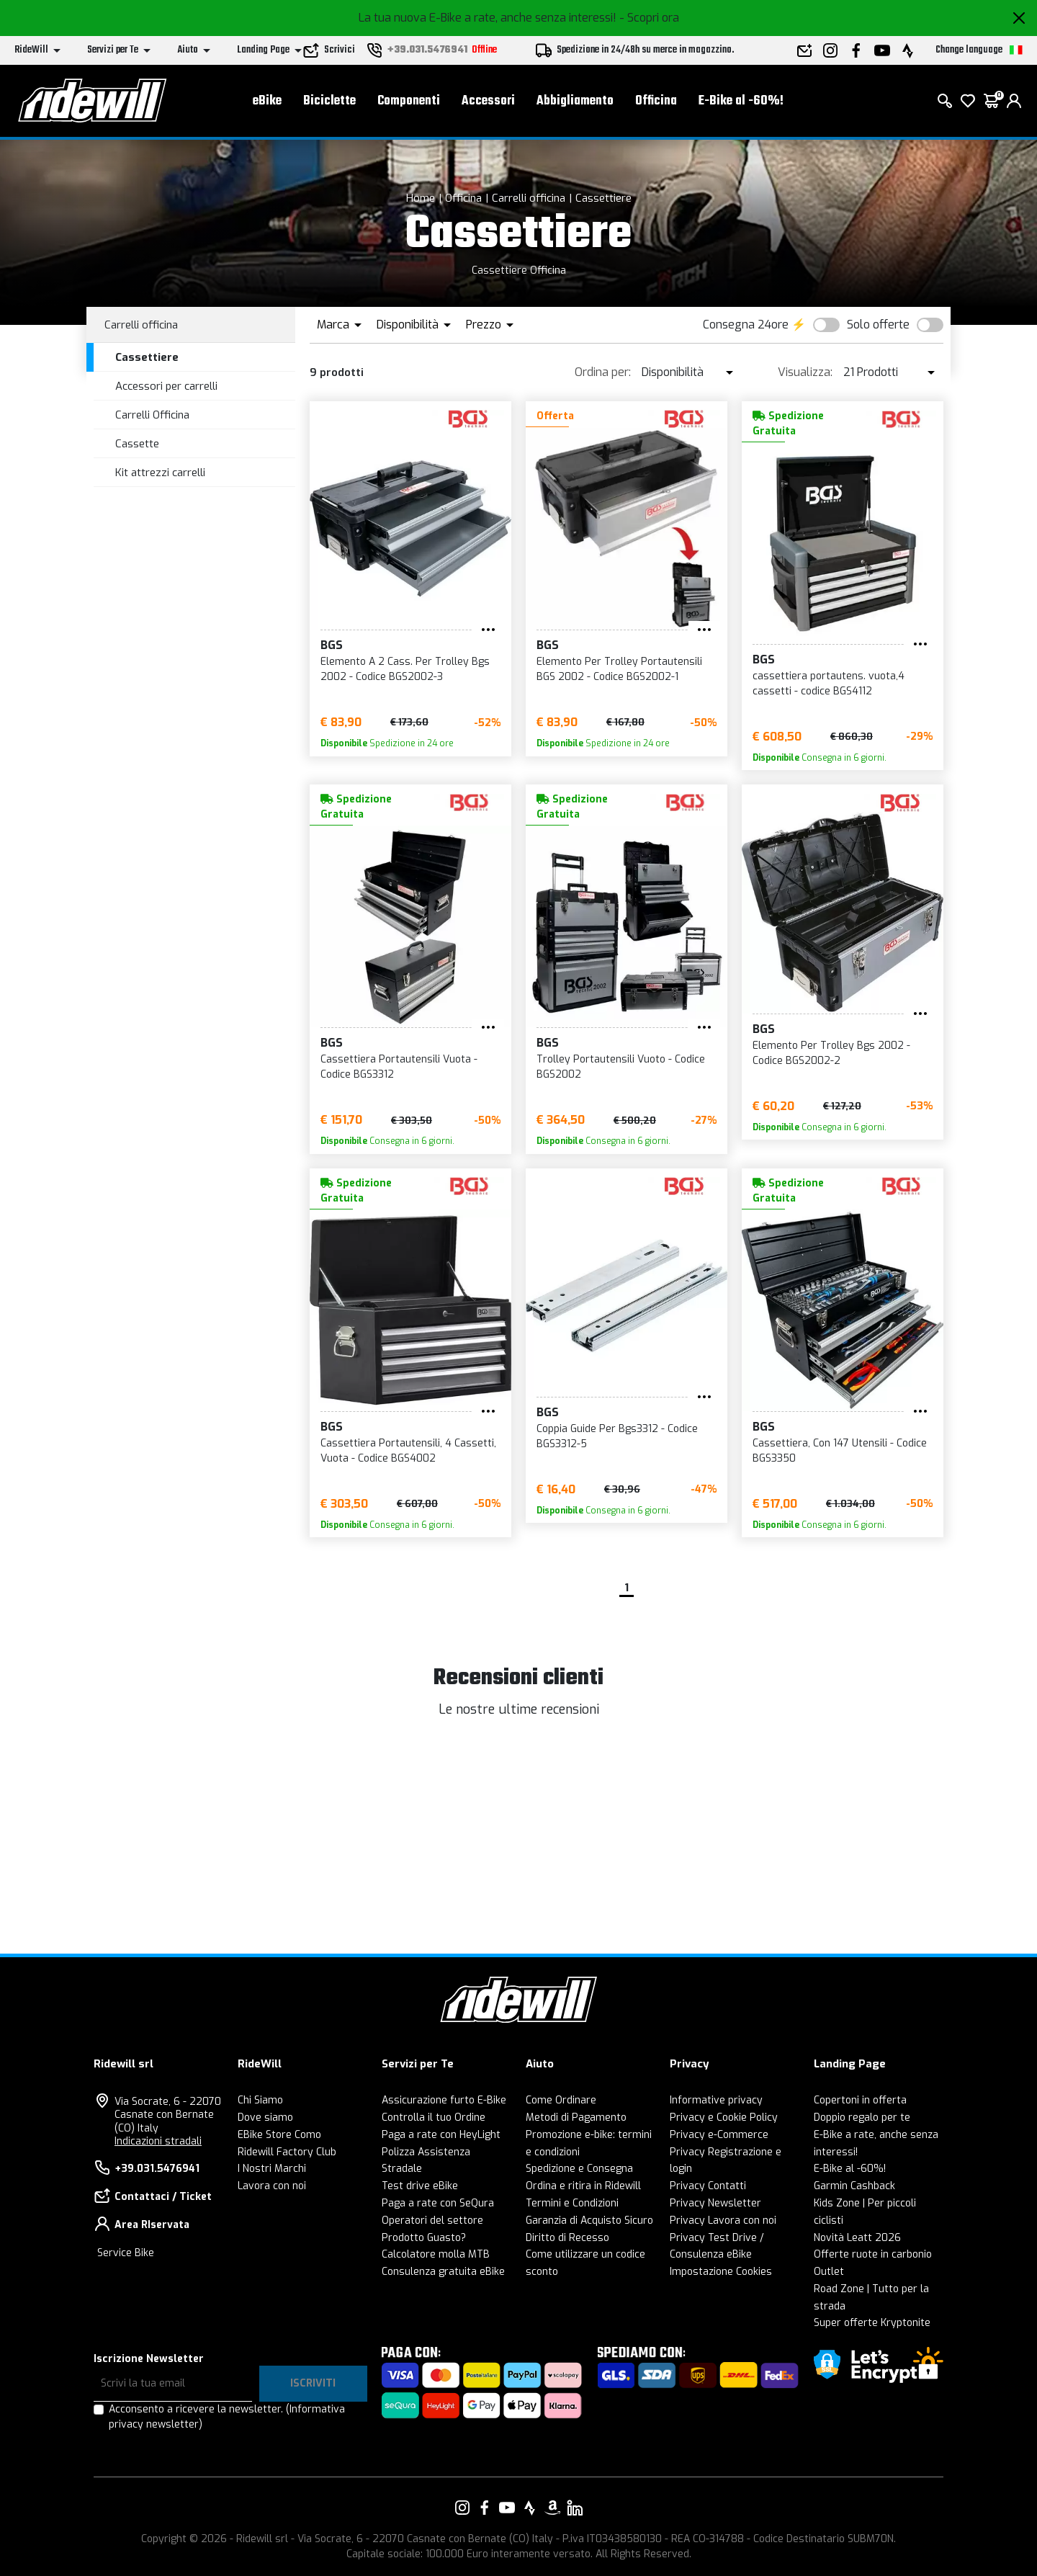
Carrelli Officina (152, 415)
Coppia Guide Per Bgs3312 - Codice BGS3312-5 (617, 1436)
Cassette (137, 444)
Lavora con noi (272, 2186)
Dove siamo (265, 2117)
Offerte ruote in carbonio (873, 2254)
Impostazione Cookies (721, 2271)
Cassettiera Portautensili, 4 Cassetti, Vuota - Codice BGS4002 (408, 1450)
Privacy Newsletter (715, 2203)
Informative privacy (716, 2100)
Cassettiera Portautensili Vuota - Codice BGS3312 (398, 1066)
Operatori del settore (432, 2220)
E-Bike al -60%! (741, 101)
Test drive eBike (420, 2186)
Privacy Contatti (708, 2186)
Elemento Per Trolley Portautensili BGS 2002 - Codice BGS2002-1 (619, 669)
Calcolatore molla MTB (436, 2254)
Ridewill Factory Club (287, 2152)
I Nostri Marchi (272, 2168)
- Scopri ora (649, 17)
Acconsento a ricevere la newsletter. (227, 2416)
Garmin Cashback (854, 2186)
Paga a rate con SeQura (438, 2203)
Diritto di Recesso (567, 2238)
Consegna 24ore (746, 324)
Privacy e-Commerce (719, 2135)
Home (420, 198)
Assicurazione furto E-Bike (444, 2100)
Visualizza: (805, 372)
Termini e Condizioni (572, 2203)
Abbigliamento (575, 101)
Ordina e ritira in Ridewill (583, 2186)
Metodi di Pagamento (576, 2117)
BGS (331, 645)
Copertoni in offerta (860, 2100)
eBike (267, 101)
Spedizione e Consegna (579, 2168)
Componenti (408, 101)
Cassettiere (603, 198)
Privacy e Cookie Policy (724, 2117)
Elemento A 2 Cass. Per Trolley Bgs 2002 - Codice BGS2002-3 (405, 669)
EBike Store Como (279, 2135)
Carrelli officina (528, 198)
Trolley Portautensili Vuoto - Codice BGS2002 (621, 1066)
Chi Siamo (260, 2100)
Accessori (488, 101)
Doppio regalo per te (862, 2117)
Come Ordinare (561, 2100)
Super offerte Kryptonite (872, 2323)
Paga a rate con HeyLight (441, 2135)
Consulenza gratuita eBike (443, 2271)
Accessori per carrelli (166, 386)
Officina (656, 101)
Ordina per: (603, 372)
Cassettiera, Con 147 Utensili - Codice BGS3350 (840, 1450)
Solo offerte (878, 324)
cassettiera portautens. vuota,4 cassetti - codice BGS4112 (828, 683)
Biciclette (329, 101)
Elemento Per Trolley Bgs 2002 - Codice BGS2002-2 (831, 1053)
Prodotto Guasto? (424, 2238)
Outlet (829, 2271)
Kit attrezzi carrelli (160, 472)
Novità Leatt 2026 (857, 2238)
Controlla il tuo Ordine (433, 2117)
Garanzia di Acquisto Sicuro (589, 2220)
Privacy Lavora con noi (723, 2220)
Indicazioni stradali (158, 2141)
